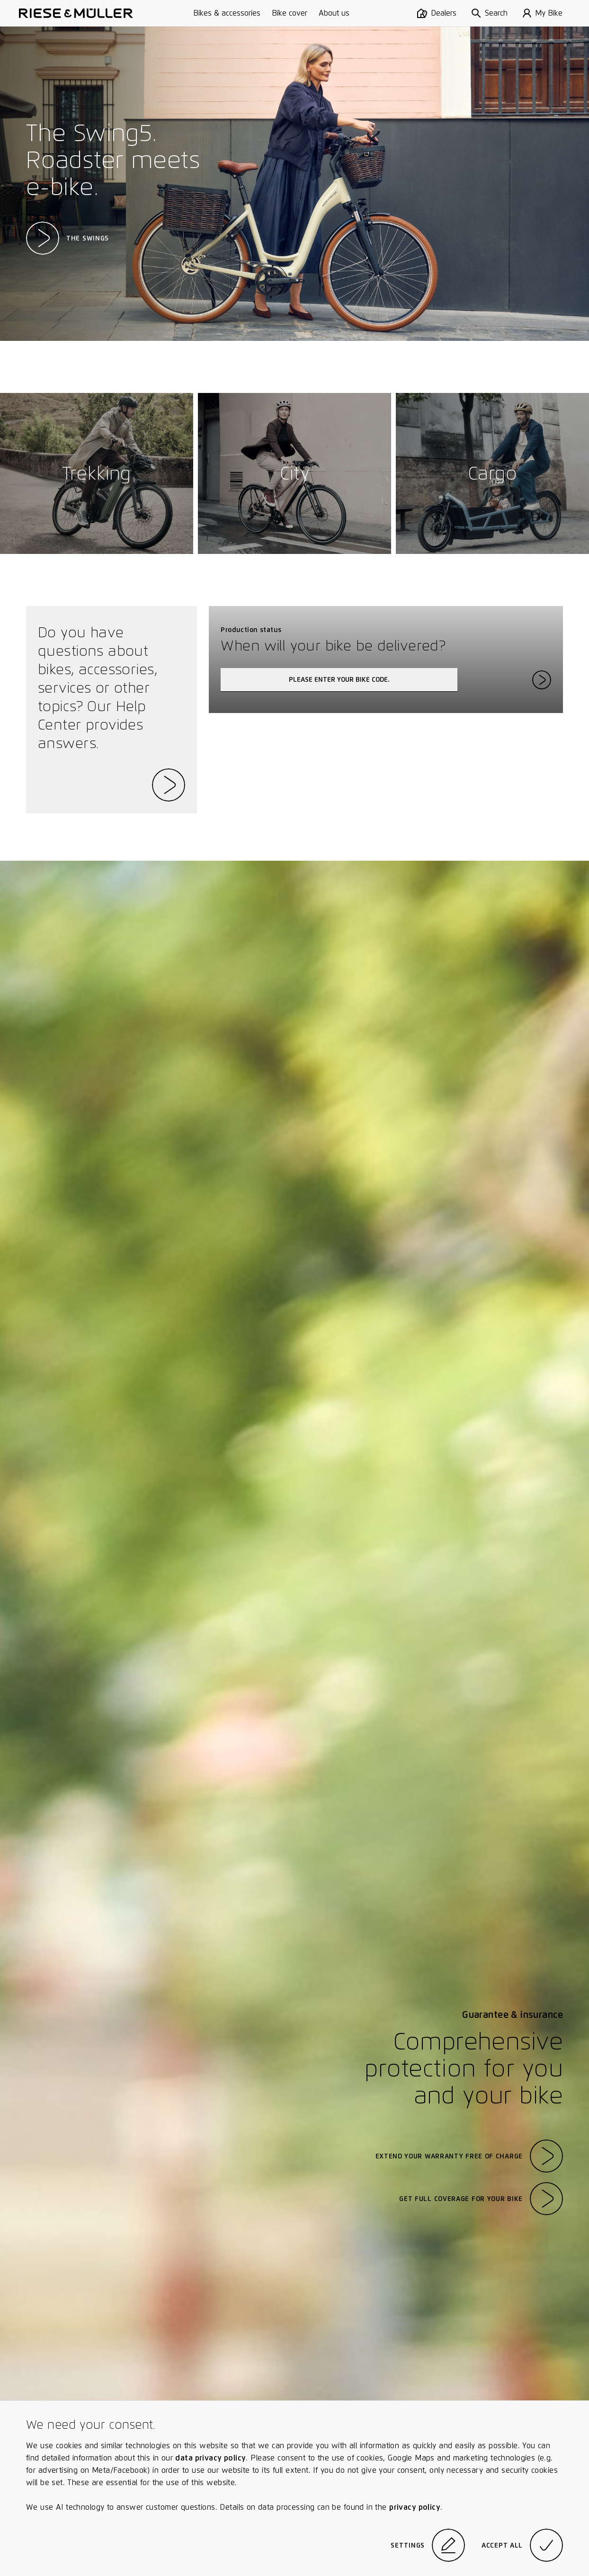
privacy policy (414, 2507)
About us (334, 13)
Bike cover (289, 13)
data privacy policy (210, 2457)
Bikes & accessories (226, 13)
